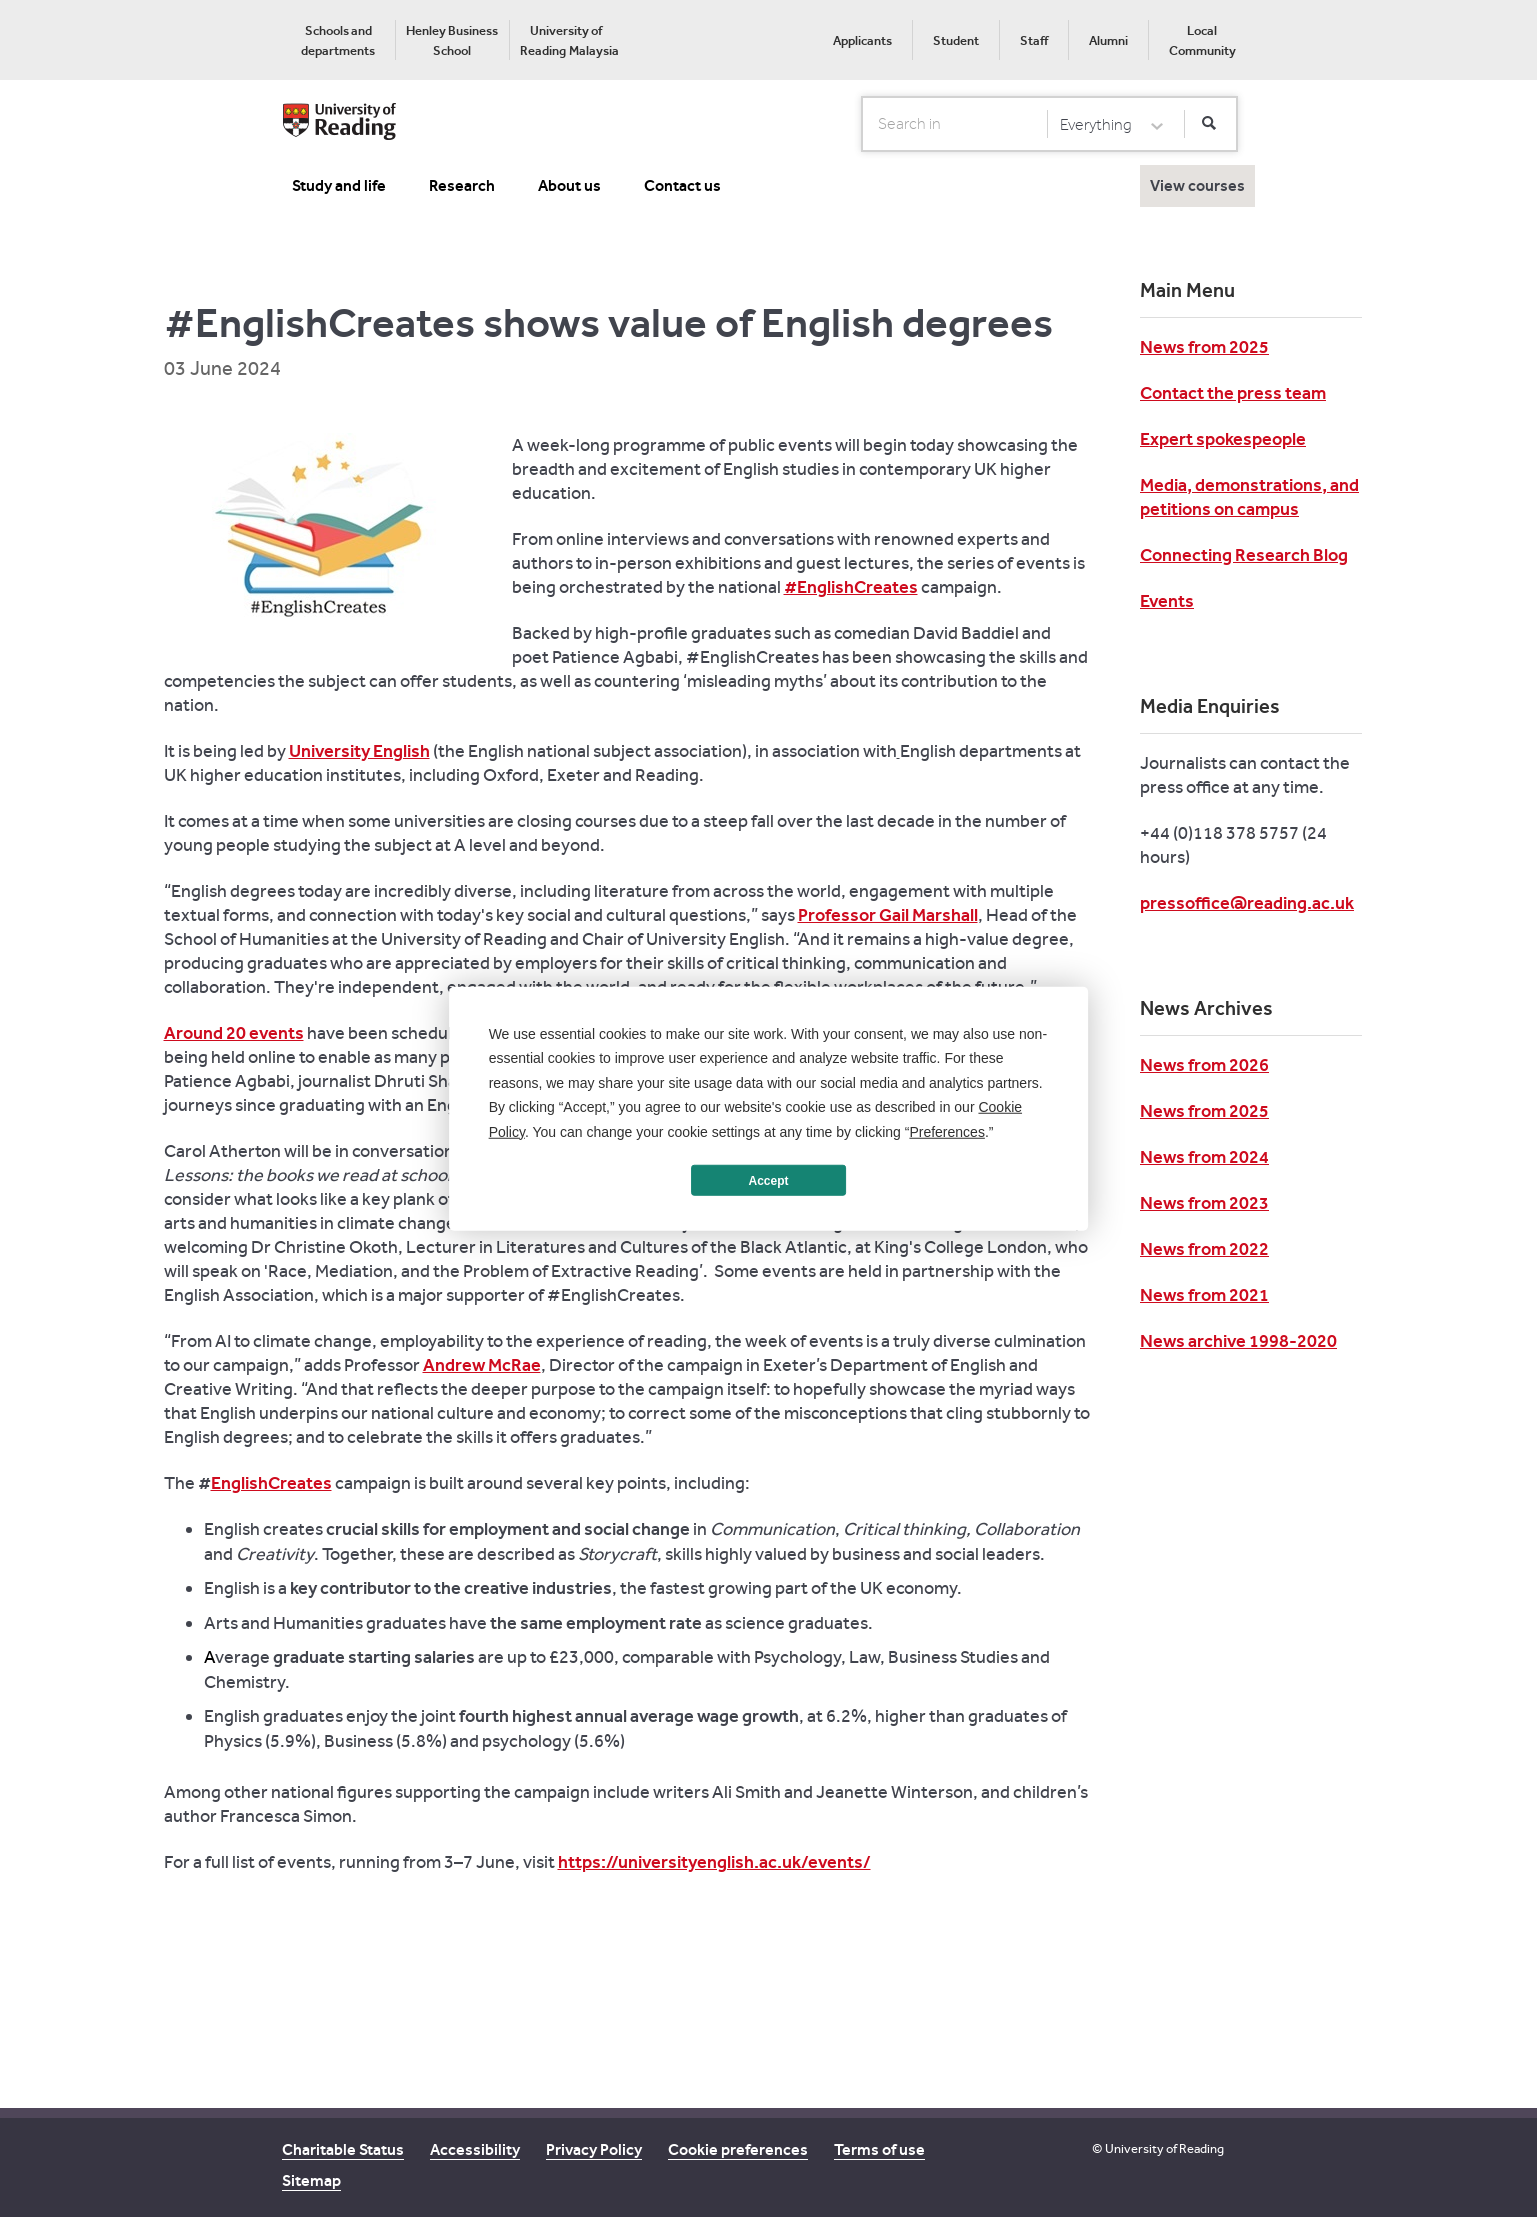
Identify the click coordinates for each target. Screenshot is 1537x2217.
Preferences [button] (946, 1131)
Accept (768, 1180)
